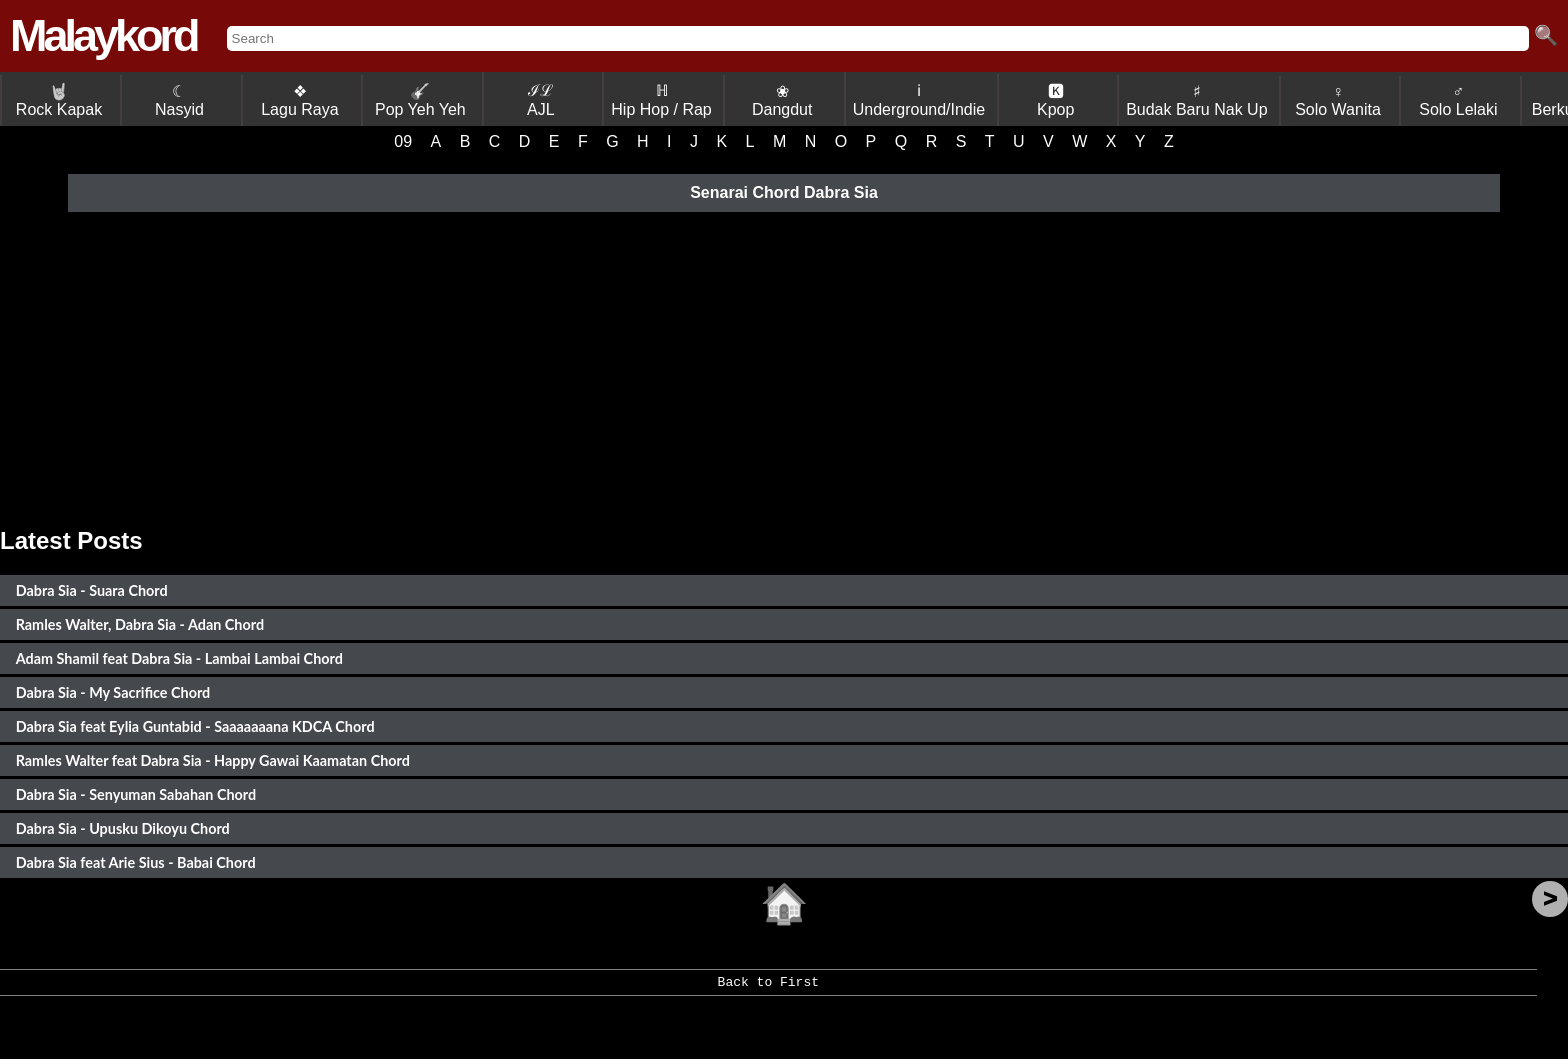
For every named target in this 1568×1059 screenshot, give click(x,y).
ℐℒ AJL (541, 100)
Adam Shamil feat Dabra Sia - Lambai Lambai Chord (179, 658)
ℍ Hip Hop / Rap (661, 100)
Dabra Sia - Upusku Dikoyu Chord (123, 828)
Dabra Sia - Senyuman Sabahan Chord (136, 794)
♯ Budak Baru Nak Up (1196, 100)
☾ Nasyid (179, 100)
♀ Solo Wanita (1338, 100)
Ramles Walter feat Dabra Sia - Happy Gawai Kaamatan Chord (213, 760)
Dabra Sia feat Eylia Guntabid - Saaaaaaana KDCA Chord (195, 726)
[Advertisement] (784, 367)
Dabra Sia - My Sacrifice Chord (113, 692)
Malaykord (103, 35)
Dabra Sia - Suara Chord (92, 590)
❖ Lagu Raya (299, 100)
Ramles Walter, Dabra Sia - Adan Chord (140, 624)
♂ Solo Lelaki (1458, 100)
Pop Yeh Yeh (420, 100)
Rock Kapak (59, 100)
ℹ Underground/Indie (919, 100)
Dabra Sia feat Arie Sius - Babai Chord (136, 862)
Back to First (768, 989)
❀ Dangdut (782, 100)
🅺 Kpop (1055, 100)
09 (403, 141)
